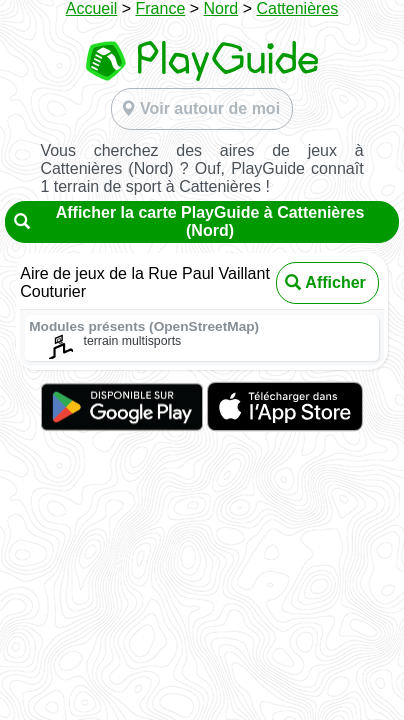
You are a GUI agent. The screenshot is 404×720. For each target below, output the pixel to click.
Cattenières (297, 8)
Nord (221, 8)
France (161, 8)
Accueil (92, 8)
